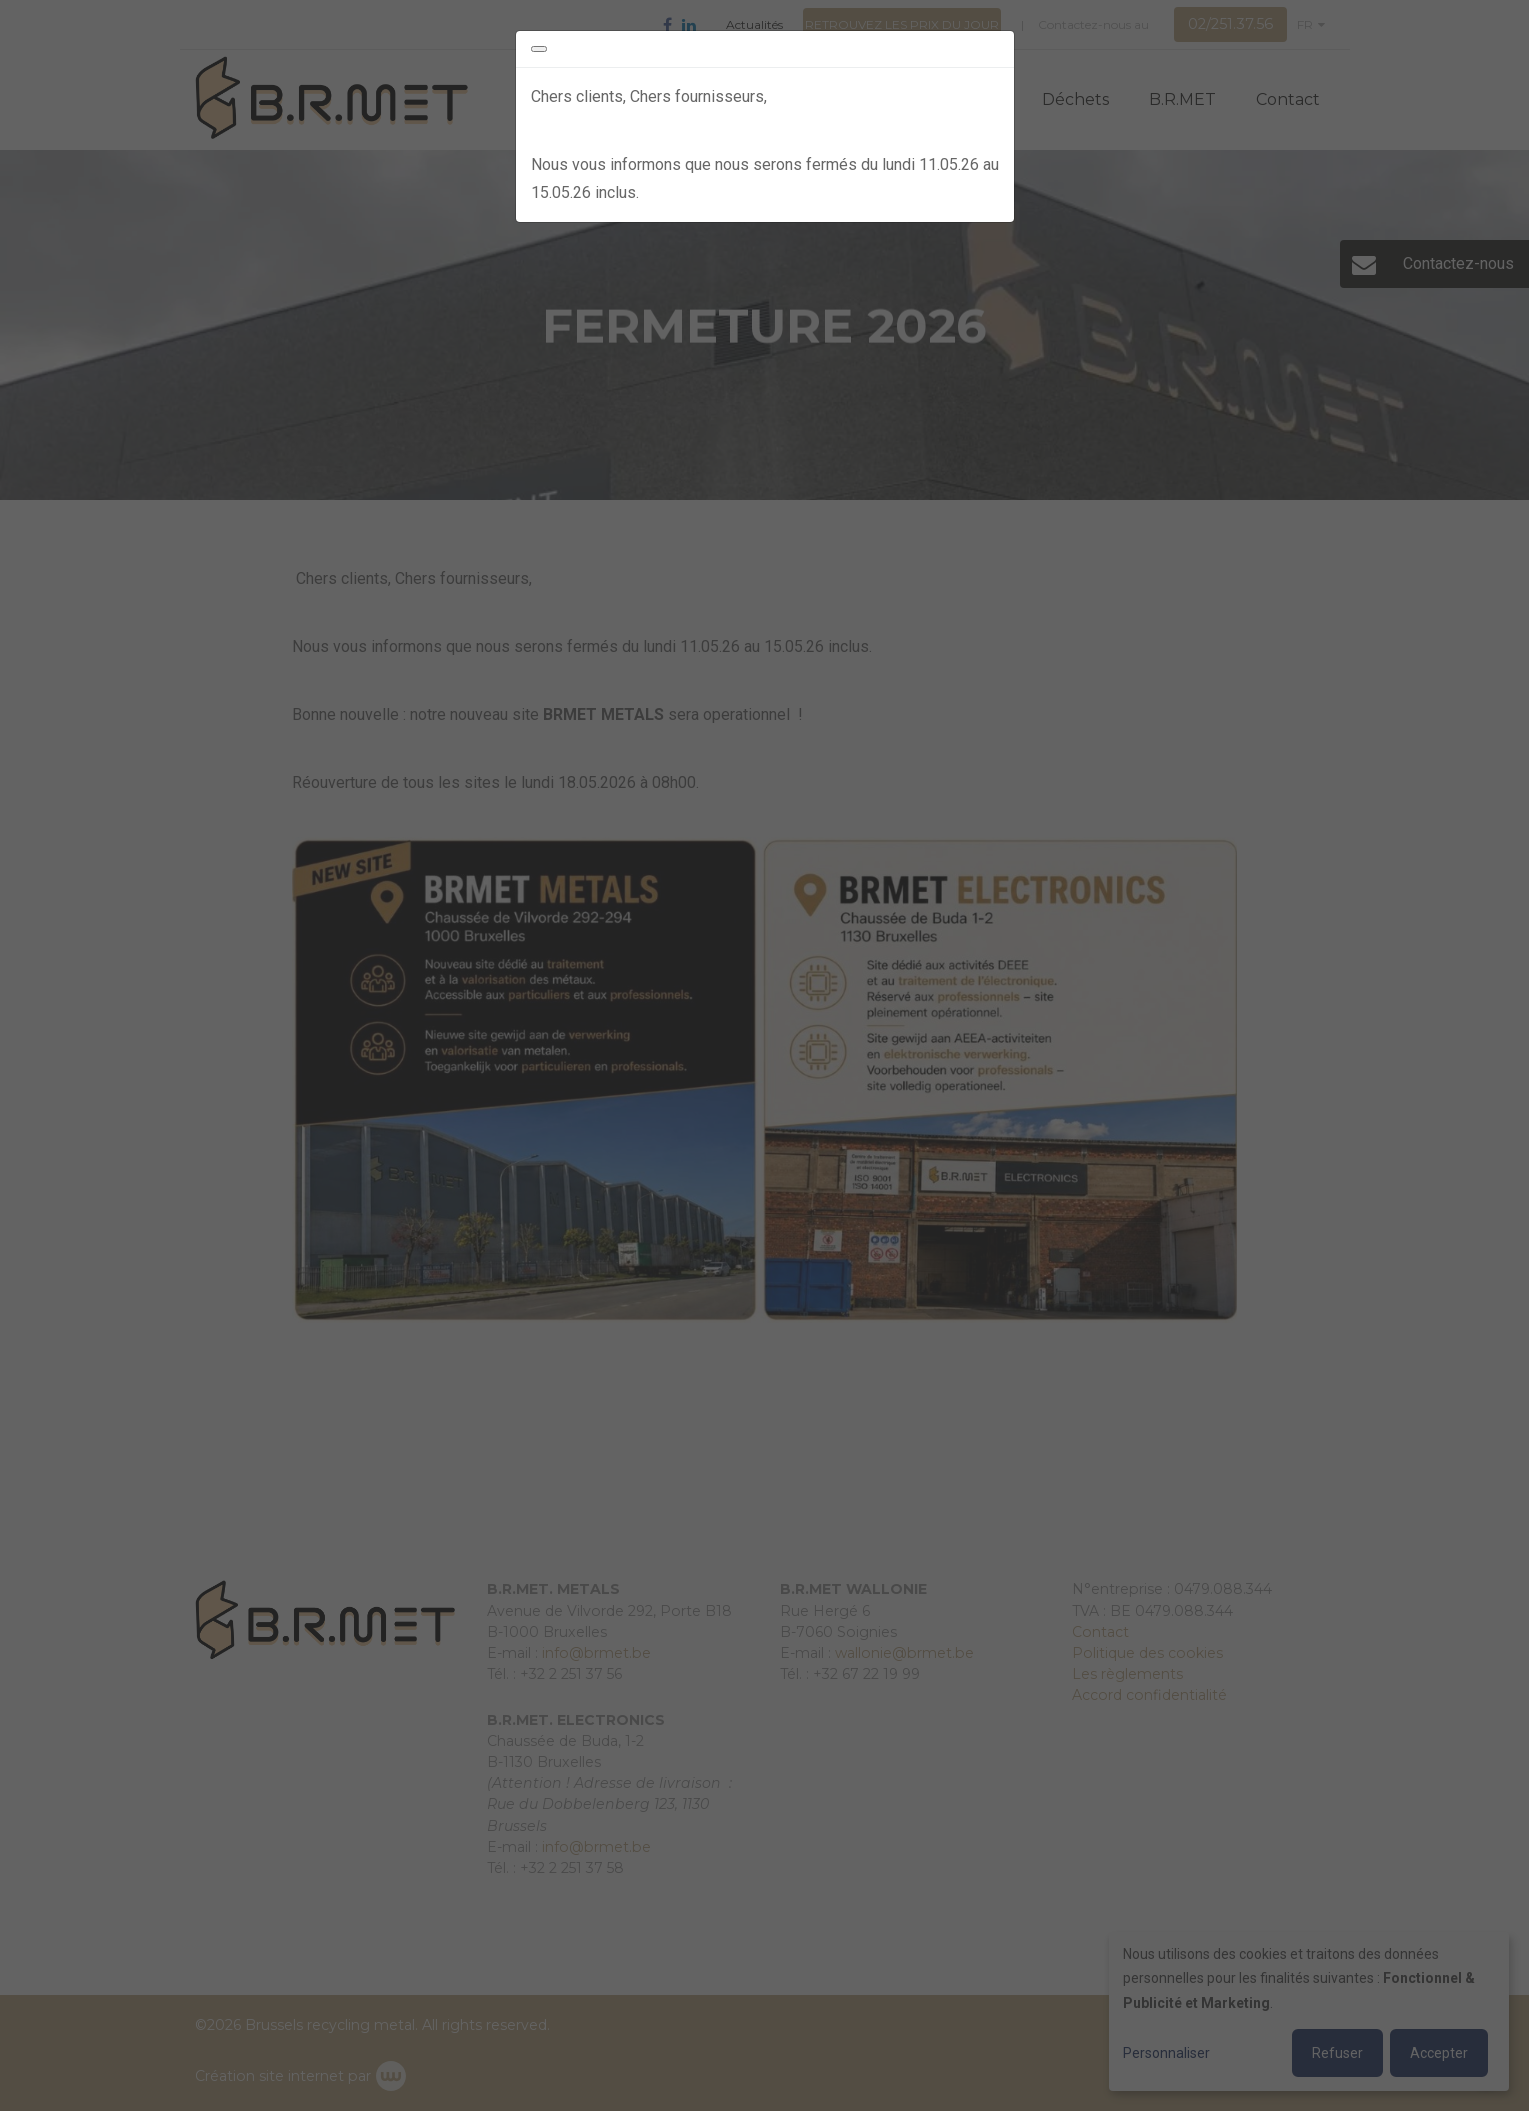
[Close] (539, 49)
